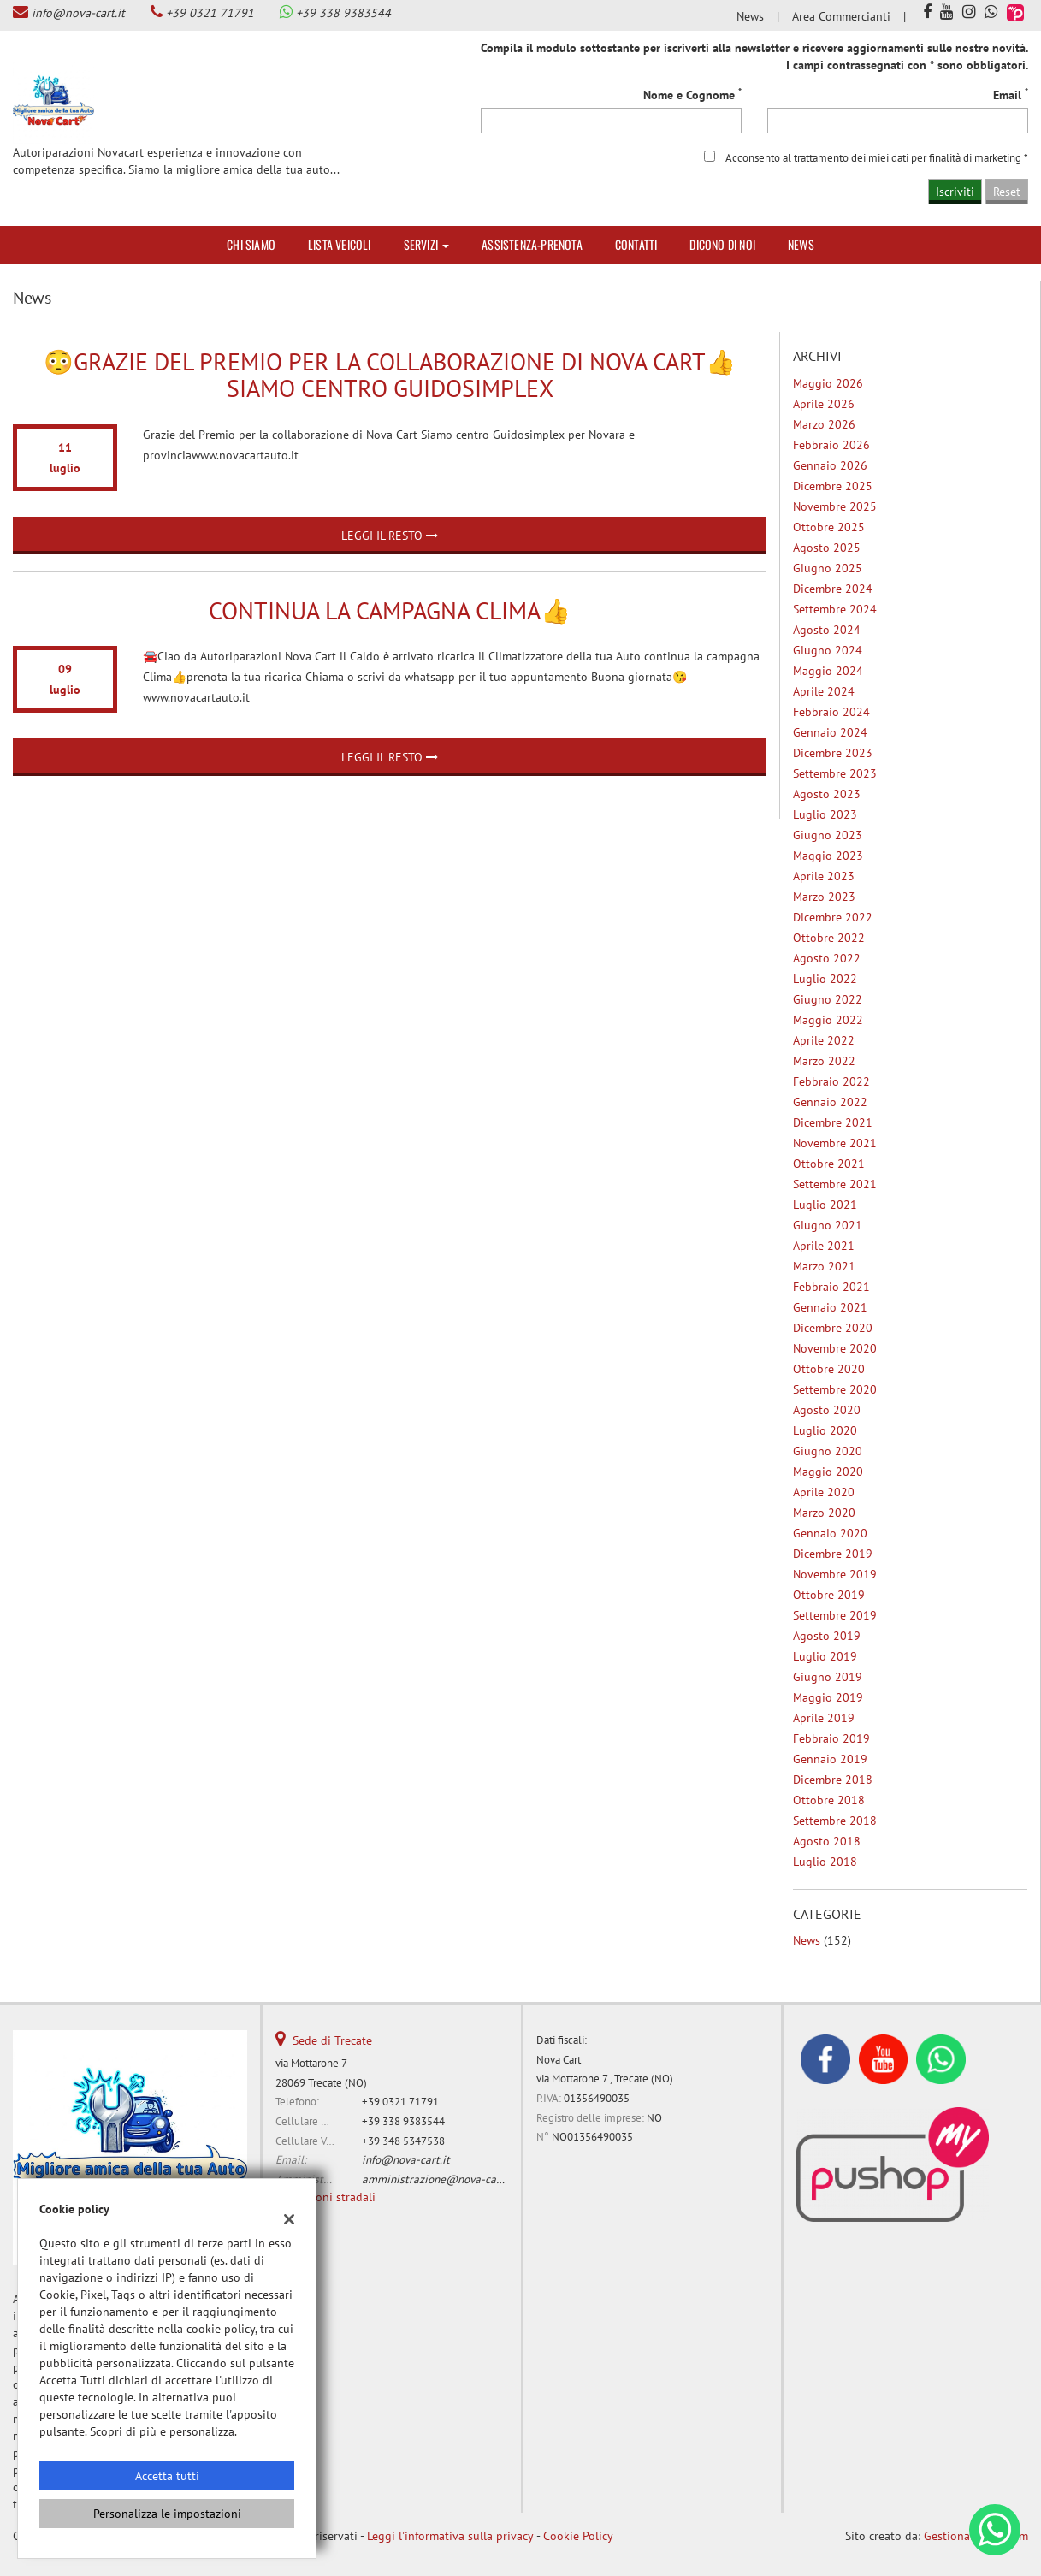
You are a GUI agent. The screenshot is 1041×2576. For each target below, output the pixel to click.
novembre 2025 (835, 506)
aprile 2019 (824, 1718)
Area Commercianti (841, 16)
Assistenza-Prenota (532, 244)
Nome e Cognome (692, 94)
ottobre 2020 (829, 1369)
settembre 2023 (835, 773)
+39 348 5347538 (403, 2140)
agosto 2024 (827, 629)
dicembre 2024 (832, 588)
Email (1010, 94)
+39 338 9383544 (343, 13)
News (750, 16)
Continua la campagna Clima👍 (390, 610)
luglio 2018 (825, 1861)
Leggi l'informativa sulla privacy (450, 2535)
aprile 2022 (824, 1040)
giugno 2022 (827, 999)
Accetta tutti (167, 2476)
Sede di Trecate (332, 2040)
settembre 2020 (835, 1389)
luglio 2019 (825, 1656)
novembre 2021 (835, 1143)
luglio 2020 (825, 1430)
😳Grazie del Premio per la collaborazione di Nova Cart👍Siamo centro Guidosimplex (390, 375)
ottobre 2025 (829, 527)
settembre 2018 (835, 1820)
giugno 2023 (827, 835)
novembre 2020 (835, 1348)
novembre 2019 (835, 1574)
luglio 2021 (825, 1204)
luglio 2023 (825, 814)
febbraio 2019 (831, 1738)
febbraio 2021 (831, 1286)
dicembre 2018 (832, 1779)
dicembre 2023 (832, 753)
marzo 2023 (824, 896)
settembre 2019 (835, 1615)
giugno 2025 (827, 568)
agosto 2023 (827, 794)
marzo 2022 (824, 1061)
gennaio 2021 (830, 1307)
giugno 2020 (827, 1451)
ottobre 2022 (829, 937)
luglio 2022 (825, 978)
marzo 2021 (824, 1266)
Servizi (427, 244)
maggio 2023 (828, 855)
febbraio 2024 (831, 712)
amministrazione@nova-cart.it (438, 2179)
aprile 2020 (824, 1492)
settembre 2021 (835, 1184)
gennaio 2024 (830, 732)
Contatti (636, 244)
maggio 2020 (828, 1471)
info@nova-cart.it (78, 13)
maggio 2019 (828, 1697)
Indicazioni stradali (325, 2197)
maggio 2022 (828, 1019)
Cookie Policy (578, 2535)
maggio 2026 (828, 383)
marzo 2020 (824, 1512)
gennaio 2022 (830, 1102)
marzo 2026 (824, 424)
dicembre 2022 (832, 917)
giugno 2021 (827, 1225)
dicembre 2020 (832, 1327)
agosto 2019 (827, 1635)
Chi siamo (251, 244)
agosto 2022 (827, 958)
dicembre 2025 (832, 486)
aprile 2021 (824, 1245)
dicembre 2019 (832, 1553)
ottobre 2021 (829, 1163)
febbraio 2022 (831, 1081)
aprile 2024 (824, 691)
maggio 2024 (828, 670)
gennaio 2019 (830, 1759)
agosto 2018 (827, 1841)
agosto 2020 (827, 1410)
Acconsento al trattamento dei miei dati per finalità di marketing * (876, 157)
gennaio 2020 (830, 1533)
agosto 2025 (827, 547)
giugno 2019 (827, 1677)
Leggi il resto (389, 535)
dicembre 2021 (832, 1122)
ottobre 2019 (829, 1594)
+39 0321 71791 (210, 13)
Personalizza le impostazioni (167, 2513)
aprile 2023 (824, 876)
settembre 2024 (835, 609)
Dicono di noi (722, 244)
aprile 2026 (824, 404)
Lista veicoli (339, 244)
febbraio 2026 (831, 445)
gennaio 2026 (830, 465)
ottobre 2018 (829, 1800)
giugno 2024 (827, 650)
